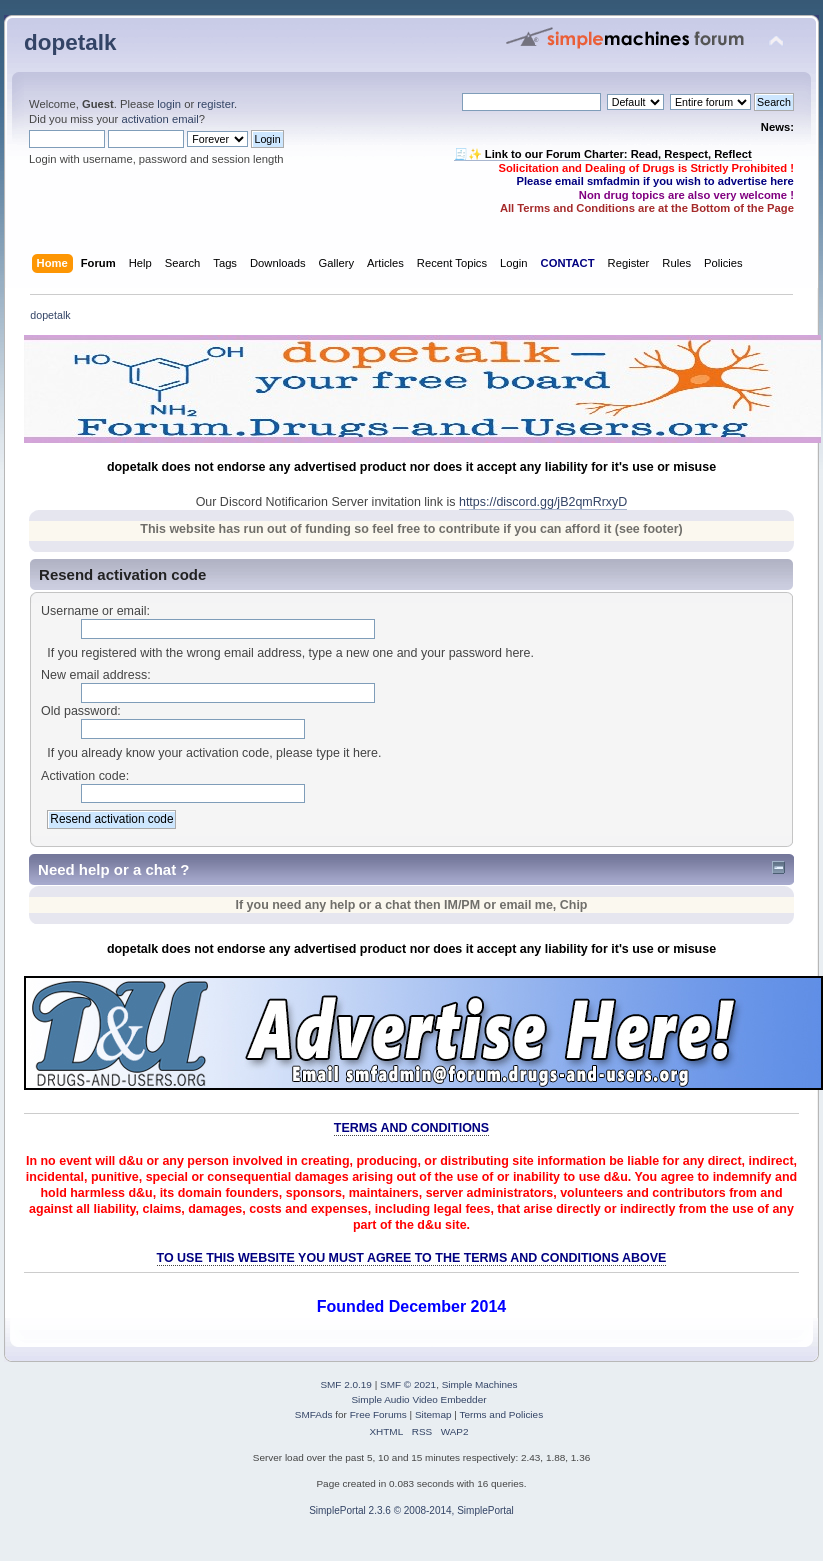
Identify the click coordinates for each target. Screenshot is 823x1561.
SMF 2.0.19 (346, 1384)
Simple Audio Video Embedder (418, 1399)
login (169, 104)
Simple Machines (480, 1384)
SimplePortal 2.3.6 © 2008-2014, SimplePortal (411, 1510)
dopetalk (70, 42)
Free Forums (378, 1414)
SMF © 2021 (408, 1384)
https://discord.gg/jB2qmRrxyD (543, 502)
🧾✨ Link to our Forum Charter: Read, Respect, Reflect (603, 154)
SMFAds (314, 1414)
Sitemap (433, 1414)
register (215, 104)
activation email (159, 119)
